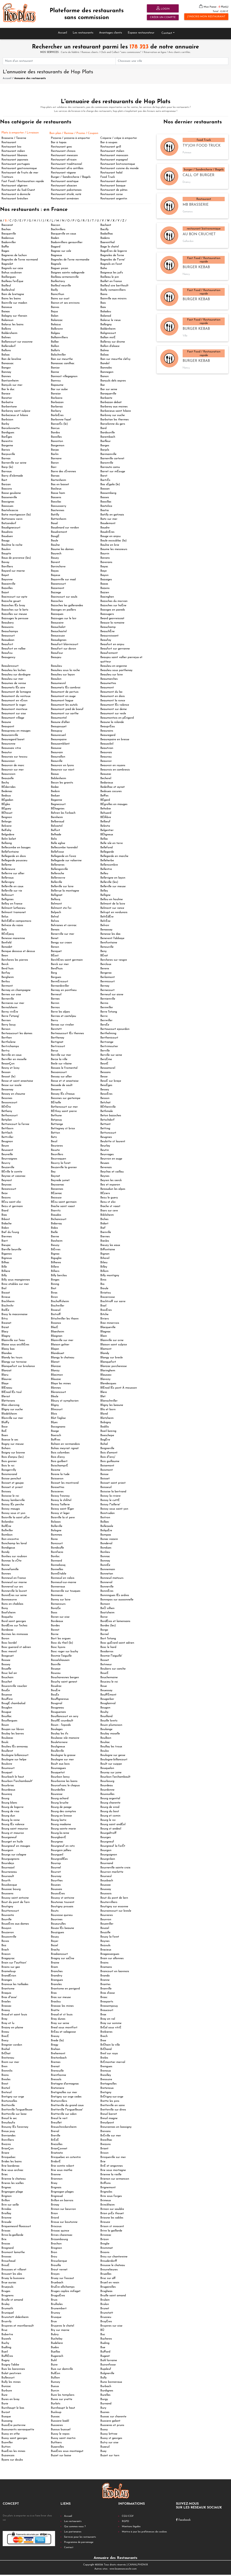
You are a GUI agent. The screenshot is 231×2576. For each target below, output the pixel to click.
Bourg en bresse (61, 1812)
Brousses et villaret (13, 2266)
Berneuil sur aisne (111, 991)
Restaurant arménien (65, 195)
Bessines (6, 1095)
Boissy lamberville (13, 1497)
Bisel (103, 1302)
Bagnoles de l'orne (112, 252)
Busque (6, 2413)
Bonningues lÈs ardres (114, 1592)
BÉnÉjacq (7, 930)
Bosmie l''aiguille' (111, 1652)
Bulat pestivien (11, 2370)
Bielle (54, 1229)
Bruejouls (7, 2283)
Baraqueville (108, 390)
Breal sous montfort (64, 2024)
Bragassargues (109, 1950)
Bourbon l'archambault (115, 1773)
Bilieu (103, 1259)
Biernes (105, 1233)
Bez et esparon (110, 1181)
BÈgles (5, 801)
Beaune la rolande (112, 719)
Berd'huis (57, 965)
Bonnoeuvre (9, 1596)
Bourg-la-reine (60, 1829)
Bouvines (56, 1916)
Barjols (104, 446)
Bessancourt (59, 1069)
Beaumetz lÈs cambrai (65, 684)
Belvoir (104, 922)
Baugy (5, 537)
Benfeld (6, 939)
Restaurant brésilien (14, 195)
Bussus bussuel (60, 2426)
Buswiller (7, 2439)
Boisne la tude (60, 1471)
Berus (54, 1047)
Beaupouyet (59, 723)
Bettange (57, 1121)
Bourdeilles (58, 1786)
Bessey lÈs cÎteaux (63, 1090)
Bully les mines (11, 2378)
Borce (104, 1613)
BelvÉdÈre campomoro (16, 917)
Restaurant (8, 139)
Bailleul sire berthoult (114, 282)
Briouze (105, 2218)
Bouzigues (57, 1929)
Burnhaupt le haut (63, 2404)
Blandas (6, 1350)
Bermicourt (107, 978)
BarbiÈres (57, 412)
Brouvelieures (109, 2266)
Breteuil (6, 2089)
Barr (53, 464)
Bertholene (8, 1038)
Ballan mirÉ (108, 334)
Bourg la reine (10, 1816)
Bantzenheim (10, 377)
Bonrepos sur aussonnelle (116, 1596)
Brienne (56, 2171)
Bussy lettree (108, 2430)
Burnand (105, 2400)
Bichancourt (58, 1216)
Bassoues (7, 502)
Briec (4, 2171)
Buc (102, 2331)
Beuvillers (57, 1151)
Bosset (104, 1656)
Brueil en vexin (109, 2279)
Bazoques (57, 610)
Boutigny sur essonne (114, 1903)
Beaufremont (109, 649)
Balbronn (57, 325)
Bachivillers (58, 226)
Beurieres (57, 1142)
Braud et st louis (62, 2011)
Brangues (57, 1976)
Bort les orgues (61, 1635)
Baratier (6, 394)
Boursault (7, 1873)
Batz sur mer (108, 515)
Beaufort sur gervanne (115, 645)
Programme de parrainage (78, 2539)
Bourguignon (108, 1851)
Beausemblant (60, 740)
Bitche (104, 1311)
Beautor (6, 749)
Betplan (6, 1116)
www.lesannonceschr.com (123, 2565)
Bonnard (56, 1557)
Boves (5, 1937)
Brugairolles (108, 2283)
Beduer (55, 792)
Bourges (105, 1834)
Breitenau (7, 2054)
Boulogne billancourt (15, 1752)
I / (40, 217)
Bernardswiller (60, 982)
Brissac (5, 2227)
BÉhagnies (57, 805)
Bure (4, 2391)
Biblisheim (107, 1211)
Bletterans (8, 1397)
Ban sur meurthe (62, 355)
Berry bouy (8, 1021)
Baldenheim (108, 325)
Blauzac (56, 1376)
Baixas (5, 308)
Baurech (56, 550)
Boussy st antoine (62, 1894)
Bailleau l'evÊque (12, 278)
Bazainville (8, 580)
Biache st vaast (110, 1203)
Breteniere (57, 2084)
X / (115, 217)
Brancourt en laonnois (114, 1968)
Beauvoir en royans (112, 762)
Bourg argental (110, 1795)
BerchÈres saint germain (67, 956)
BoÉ (4, 1427)
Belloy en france (11, 900)
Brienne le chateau (13, 2175)
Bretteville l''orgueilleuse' (67, 2106)
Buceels (6, 2335)
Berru (54, 1017)
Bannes (6, 373)
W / (109, 217)
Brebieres (106, 2028)
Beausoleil (106, 740)
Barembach (107, 433)
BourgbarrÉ (58, 1834)
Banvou (56, 377)
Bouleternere (59, 1739)
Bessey (104, 1086)
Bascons (6, 485)
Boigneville (107, 1445)
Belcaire (6, 822)
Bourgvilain (107, 1855)
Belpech (56, 909)
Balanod (105, 312)
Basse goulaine (11, 489)
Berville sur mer (61, 1051)
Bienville (105, 1229)
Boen (4, 1432)
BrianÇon (7, 2145)
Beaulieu (56, 662)
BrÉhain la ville (110, 2041)
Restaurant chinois (63, 148)
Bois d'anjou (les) (12, 1453)
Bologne (56, 1527)
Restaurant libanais (14, 152)
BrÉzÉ (55, 2136)
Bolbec (104, 1518)
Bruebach (57, 2279)
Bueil (4, 2348)
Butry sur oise (109, 2439)
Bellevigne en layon (112, 874)
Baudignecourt (10, 524)
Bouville (6, 1916)
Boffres (55, 1436)
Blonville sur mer (12, 1414)
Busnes (104, 2409)
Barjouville (8, 451)
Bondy (5, 1548)
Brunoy (55, 2309)
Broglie (104, 2240)
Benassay (106, 926)
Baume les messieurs (113, 546)
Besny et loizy (10, 1064)
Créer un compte (163, 17)
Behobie (105, 805)
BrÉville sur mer (110, 2132)
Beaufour (57, 649)
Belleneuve (8, 865)
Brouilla (56, 2262)
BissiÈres (106, 1306)
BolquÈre (106, 1527)
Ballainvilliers (59, 334)
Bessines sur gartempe (65, 1095)
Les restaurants (83, 29)
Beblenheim (58, 775)
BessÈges (106, 1082)
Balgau (55, 330)
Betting (105, 1125)
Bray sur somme (110, 2020)
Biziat (5, 1324)
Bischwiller (57, 1302)
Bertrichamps (10, 1043)
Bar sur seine (108, 386)
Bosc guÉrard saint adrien (117, 1639)
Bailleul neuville (61, 282)
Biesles (104, 1237)
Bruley (5, 2301)
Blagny (5, 1332)
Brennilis (6, 2067)
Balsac (5, 351)
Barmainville (108, 451)
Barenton (57, 438)
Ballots (55, 347)
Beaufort (7, 641)
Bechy (5, 779)
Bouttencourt (10, 1907)
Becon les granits (62, 779)
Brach (5, 1946)
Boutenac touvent (62, 1899)
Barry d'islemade (12, 472)
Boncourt (57, 1540)
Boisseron (57, 1475)
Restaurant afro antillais (67, 165)
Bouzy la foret (109, 1933)
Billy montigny (109, 1272)
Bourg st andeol (110, 1825)
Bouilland (106, 1713)
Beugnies (106, 1133)
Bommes (56, 1531)
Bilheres (56, 1259)
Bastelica (106, 502)
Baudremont (59, 528)
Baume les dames (62, 546)
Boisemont (107, 1462)
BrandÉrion (8, 1972)
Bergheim (7, 974)
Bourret (56, 1868)
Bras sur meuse (61, 1994)
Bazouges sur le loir (63, 615)
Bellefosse (57, 848)
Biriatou (105, 1289)
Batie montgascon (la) (16, 511)
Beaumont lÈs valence (114, 701)
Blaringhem (107, 1367)
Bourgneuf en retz (63, 1842)
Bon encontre (10, 1535)
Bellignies (7, 896)
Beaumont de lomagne (16, 688)
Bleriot (5, 1393)
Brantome (7, 1985)
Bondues (105, 1544)
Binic (103, 1276)
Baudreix (7, 528)
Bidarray (56, 1220)
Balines (6, 334)
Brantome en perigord (65, 1985)
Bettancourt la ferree (15, 1121)
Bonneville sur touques (65, 1587)
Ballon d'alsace (109, 342)
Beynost (6, 1177)
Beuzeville (7, 1164)
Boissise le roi (10, 1492)
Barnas (5, 455)
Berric (104, 1012)
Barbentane (9, 403)
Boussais (56, 1886)
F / (26, 217)
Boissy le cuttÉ (110, 1497)
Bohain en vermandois (65, 1440)
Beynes (104, 1172)
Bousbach (106, 1877)
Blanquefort (108, 1358)
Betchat (105, 1099)
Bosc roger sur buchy (64, 1648)
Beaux (55, 770)
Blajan (55, 1345)
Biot (53, 1285)
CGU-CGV (128, 2513)
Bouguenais (58, 1708)
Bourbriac (7, 1782)
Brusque (56, 2314)
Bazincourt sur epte (14, 593)
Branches (57, 1968)
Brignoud (57, 2192)
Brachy (55, 1946)
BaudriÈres (107, 528)
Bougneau (57, 1704)
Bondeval (106, 1540)
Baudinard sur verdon (65, 524)
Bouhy (104, 1708)
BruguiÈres (58, 2292)
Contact (167, 29)
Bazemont (57, 585)
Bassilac (56, 498)
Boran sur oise (60, 1613)
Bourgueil (57, 1851)
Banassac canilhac (62, 360)
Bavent (55, 559)
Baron (55, 459)
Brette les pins (109, 2097)
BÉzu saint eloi (11, 1198)
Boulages (57, 1726)
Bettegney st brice (63, 1125)
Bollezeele (106, 1523)
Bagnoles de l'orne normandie (70, 256)
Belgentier (107, 827)
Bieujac (6, 1242)
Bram (54, 1963)
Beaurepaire (59, 736)
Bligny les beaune (111, 1401)
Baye (103, 567)
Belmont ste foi (61, 904)
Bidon (5, 1224)
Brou (54, 2253)
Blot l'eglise (58, 1414)
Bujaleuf (105, 2365)
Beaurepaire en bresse (114, 736)
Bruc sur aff (108, 2275)
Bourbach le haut (12, 1773)
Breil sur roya (109, 2050)
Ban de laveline (11, 355)
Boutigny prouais (62, 1903)
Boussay (105, 1886)
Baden (55, 234)
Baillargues (8, 273)
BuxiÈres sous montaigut (67, 2448)
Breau (5, 2028)
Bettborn (7, 1125)
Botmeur (106, 1661)
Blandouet (57, 1350)
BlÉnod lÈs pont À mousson (118, 1384)
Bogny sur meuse (12, 1440)
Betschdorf (107, 1116)
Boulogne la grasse (63, 1752)
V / (104, 217)
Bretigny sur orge (12, 2093)
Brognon (56, 2244)
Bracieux (105, 1946)
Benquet (56, 948)
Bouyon (6, 1924)
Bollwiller (7, 1527)
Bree (103, 2037)
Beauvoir (106, 757)
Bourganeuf (9, 1834)
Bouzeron (7, 1929)
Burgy (104, 2396)
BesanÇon (7, 1060)
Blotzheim (107, 1414)
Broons (104, 2249)
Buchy (5, 2339)
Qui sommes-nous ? (75, 2523)
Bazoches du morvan (113, 597)
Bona (54, 1535)
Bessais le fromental (64, 1064)
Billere (55, 1263)
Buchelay (56, 2335)
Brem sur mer (10, 2058)
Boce (4, 1423)
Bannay (6, 368)
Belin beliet (8, 835)
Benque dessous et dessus (18, 948)
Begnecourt (58, 801)
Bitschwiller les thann (65, 1315)
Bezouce (56, 1194)
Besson (104, 1095)
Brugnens (7, 2292)
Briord (55, 2214)
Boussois (106, 1890)
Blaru (4, 1371)
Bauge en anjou (110, 533)
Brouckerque (59, 2257)
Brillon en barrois (62, 2197)
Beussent (7, 1146)
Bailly (54, 286)
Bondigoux (8, 1544)
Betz (54, 1133)
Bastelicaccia (9, 507)
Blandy (104, 1350)
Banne (55, 368)
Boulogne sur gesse (112, 1752)
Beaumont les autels (64, 701)
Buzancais (7, 2452)
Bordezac (7, 1626)
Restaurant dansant (113, 178)
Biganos (6, 1250)
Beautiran (106, 744)
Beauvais (106, 749)
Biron (54, 1293)
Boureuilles (107, 1790)
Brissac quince (60, 2227)
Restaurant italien (112, 148)
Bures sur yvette (61, 2396)
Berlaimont (107, 974)
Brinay (55, 2201)
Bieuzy (55, 1242)
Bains (103, 291)
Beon (4, 952)
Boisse (104, 1471)
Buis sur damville (62, 2365)
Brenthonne (58, 2071)
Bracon (5, 1950)
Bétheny (6, 1108)
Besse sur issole (11, 1082)
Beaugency (8, 654)
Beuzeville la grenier (64, 1164)
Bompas (105, 1531)
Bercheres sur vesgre (113, 956)
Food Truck (107, 174)
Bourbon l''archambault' (17, 1778)
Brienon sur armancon (114, 2175)
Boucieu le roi (109, 1678)
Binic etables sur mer (15, 1280)
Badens (105, 234)
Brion (54, 2210)
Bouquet (6, 1769)
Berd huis (7, 965)
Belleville (56, 878)
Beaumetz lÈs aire (13, 684)
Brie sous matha (61, 2167)
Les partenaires (72, 2528)
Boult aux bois (60, 1760)
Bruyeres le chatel (62, 2322)
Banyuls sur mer (11, 381)
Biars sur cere (109, 1207)
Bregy (54, 2041)
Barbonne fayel (61, 416)
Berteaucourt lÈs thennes (67, 1030)
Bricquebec (8, 2154)
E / (21, 217)
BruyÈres (106, 2318)
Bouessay (106, 1687)
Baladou (105, 308)
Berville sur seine (111, 1051)
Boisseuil (106, 1484)
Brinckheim (107, 2201)
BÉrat (104, 952)
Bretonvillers (59, 2097)
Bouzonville (8, 1933)
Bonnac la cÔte (11, 1557)
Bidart (104, 1220)
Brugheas (106, 2288)
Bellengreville (59, 865)
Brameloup (8, 1968)
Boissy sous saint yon (114, 1505)
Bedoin (55, 788)
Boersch (56, 1432)
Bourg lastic (58, 1816)
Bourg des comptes (63, 1808)
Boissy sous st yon (13, 1510)
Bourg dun (8, 1812)
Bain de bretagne (12, 291)
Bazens (105, 585)
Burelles (105, 2391)
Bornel (104, 1631)
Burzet (5, 2409)
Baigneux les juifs (111, 269)
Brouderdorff (108, 2257)
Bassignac (7, 498)
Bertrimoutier (109, 1043)
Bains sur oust (60, 295)
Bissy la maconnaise (14, 1311)
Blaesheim (57, 1328)
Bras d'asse (107, 1989)
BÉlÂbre (105, 814)
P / (74, 217)
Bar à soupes (108, 139)
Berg (54, 969)
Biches (104, 1216)
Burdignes (106, 2387)
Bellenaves (57, 861)
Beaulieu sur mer (12, 675)
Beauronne (8, 740)
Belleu (104, 870)
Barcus (55, 425)
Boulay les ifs (59, 1730)
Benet (54, 935)
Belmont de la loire (112, 900)
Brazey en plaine (12, 2024)
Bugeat (105, 2352)
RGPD (125, 2518)
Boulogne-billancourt (113, 1756)
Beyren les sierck (111, 1177)
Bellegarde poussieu (14, 857)
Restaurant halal (111, 169)
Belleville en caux (12, 883)
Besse (104, 1073)
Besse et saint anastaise (17, 1077)
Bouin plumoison (111, 1721)
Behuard (105, 809)
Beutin (104, 1146)
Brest (4, 2080)
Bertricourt (58, 1043)
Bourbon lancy (60, 1773)
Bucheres (106, 2335)
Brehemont (58, 2050)
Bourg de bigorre (12, 1803)
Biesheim (56, 1237)
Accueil (62, 29)
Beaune (6, 719)
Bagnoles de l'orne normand (19, 256)
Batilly (55, 511)
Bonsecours (58, 1600)
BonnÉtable (58, 1570)
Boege (55, 1427)
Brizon (104, 2236)
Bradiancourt (59, 1950)
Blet (103, 1393)
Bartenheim (58, 476)
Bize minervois (109, 1319)
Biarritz (56, 1207)
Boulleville (57, 1747)
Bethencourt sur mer (64, 1103)
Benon (55, 943)
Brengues (106, 2063)
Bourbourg (107, 1778)
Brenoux (105, 2067)
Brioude (6, 2218)
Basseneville (9, 494)
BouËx (55, 1691)
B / (7, 217)
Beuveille (7, 1151)
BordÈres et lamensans (115, 1618)
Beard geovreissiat (112, 615)
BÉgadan (7, 796)
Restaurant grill (110, 143)
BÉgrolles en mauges (113, 801)
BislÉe (5, 1306)
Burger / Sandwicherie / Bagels (71, 174)
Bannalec (106, 364)
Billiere (5, 1267)
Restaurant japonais (14, 156)
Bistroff (56, 1311)
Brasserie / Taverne (13, 135)
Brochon (56, 2240)
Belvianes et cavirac (64, 922)
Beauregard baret (13, 736)
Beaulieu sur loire (111, 671)
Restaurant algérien (14, 182)
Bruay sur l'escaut (62, 2275)
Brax (103, 2011)
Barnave (56, 455)
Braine (55, 1959)
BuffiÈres (7, 2352)
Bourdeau (106, 1782)
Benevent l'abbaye (112, 935)
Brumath (7, 2305)
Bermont (7, 982)
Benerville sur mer (62, 930)
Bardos (55, 429)
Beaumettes (108, 680)
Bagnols (56, 260)
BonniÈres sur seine (14, 1592)
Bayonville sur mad (63, 576)
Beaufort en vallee (13, 645)
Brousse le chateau (112, 2262)
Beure (5, 1142)
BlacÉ (54, 1324)
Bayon (104, 572)
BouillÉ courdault (62, 1717)
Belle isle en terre (111, 840)
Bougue (6, 1708)
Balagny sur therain (14, 312)
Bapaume (57, 381)
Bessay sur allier (61, 1073)
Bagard (55, 243)
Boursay (56, 1873)
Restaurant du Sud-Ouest (18, 187)
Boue (103, 1682)
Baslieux (56, 485)
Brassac (6, 2002)
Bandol (104, 360)
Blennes (56, 1384)
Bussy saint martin (63, 2435)
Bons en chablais (12, 1600)
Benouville (107, 943)
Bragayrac (8, 1955)
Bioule (104, 1285)
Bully (103, 2374)
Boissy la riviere (110, 1492)
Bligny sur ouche (12, 1406)
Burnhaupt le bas (12, 2404)
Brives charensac (61, 2231)
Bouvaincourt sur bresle (115, 1907)
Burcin (55, 2387)
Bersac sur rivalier (62, 1021)
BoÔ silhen (107, 1605)
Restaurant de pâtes (113, 187)
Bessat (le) (8, 1073)
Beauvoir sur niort (62, 766)
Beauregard (107, 731)
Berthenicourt (109, 1034)
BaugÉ (55, 533)
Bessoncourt (9, 1099)
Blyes (54, 1419)
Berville (105, 1047)
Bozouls (105, 1942)
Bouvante (7, 1912)
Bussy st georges (111, 2435)
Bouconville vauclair (14, 1682)
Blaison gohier (60, 1341)
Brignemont (108, 2184)
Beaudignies (58, 636)
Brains (104, 1959)
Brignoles (106, 2188)
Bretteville (8, 2102)
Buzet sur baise (61, 2452)
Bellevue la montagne (65, 887)
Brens (5, 2071)
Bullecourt (8, 2374)
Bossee (5, 1656)
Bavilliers (7, 563)
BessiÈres (106, 1090)
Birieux (5, 1293)
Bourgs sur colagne (13, 1851)
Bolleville (56, 1523)
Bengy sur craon (61, 939)
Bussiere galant (110, 2417)
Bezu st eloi (108, 1198)
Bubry (55, 2331)
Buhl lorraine (108, 2357)
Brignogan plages (62, 2188)
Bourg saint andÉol (112, 1821)
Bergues (56, 974)
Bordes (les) (108, 1622)
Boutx (54, 1907)
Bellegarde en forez (63, 853)
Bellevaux (7, 874)
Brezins (6, 2141)
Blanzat (6, 1367)
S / (89, 217)
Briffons (105, 2180)
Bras (54, 1989)
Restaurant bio (11, 143)
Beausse (56, 744)
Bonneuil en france (13, 1574)
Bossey (5, 1661)
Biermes (6, 1233)
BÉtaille (56, 1099)
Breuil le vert (59, 2115)
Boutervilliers (108, 1899)
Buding (104, 2339)
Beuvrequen (58, 1155)
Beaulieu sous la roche (65, 667)
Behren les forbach (63, 809)
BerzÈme (106, 1056)
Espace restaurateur (141, 29)
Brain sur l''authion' (14, 1959)
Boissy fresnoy (60, 1492)
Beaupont (7, 723)
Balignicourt (108, 330)
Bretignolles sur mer (64, 2089)
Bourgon (105, 1847)
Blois (54, 1410)
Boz (3, 1942)
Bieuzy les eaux (110, 1242)
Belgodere (7, 831)
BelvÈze (105, 917)
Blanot (55, 1358)
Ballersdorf (8, 342)
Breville (55, 2132)
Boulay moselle (110, 1730)
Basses (104, 494)
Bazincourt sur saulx (64, 593)
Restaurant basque (112, 182)
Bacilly (104, 226)
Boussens (7, 1890)
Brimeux (105, 2197)
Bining (55, 1280)
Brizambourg (59, 2236)
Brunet (104, 2305)
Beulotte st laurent (112, 1138)
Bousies (56, 1881)
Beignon (6, 814)
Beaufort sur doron (63, 645)
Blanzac (56, 1363)
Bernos (55, 1004)
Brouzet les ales (11, 2270)
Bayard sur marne (13, 567)
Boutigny (7, 1903)
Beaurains (106, 727)
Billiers (55, 1267)
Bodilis (104, 1423)
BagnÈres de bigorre (113, 247)
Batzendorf (8, 520)
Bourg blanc (9, 1799)
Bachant (105, 221)
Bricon (104, 2149)
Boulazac (7, 1734)
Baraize (56, 390)
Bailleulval (8, 286)
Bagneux (56, 252)
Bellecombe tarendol (64, 844)
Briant (104, 2145)
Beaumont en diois (112, 693)
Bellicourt (7, 891)
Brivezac (105, 2231)
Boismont (106, 1466)
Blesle (54, 1393)
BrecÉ (5, 2033)
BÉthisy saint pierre (64, 1108)
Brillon (5, 2197)
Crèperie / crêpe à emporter (118, 135)
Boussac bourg (11, 1886)
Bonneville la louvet (14, 1587)
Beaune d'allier (60, 719)
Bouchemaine (109, 1674)
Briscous (56, 2223)
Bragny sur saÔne (62, 1955)
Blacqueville (108, 1324)
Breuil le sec (9, 2115)
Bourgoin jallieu (61, 1847)
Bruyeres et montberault (17, 2322)
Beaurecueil (58, 731)
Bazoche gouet (11, 597)
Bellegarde (107, 848)
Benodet (6, 943)
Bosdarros (106, 1648)
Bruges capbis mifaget (65, 2288)
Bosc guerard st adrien (16, 1644)
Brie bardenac (10, 2162)
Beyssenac (57, 1181)
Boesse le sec (9, 1436)
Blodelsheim (9, 1410)
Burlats (55, 2400)
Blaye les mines (61, 1380)
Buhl (54, 2357)
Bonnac (105, 1553)
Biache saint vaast (63, 1203)
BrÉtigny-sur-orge (111, 2093)
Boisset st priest (12, 1484)
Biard (4, 1207)
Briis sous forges (111, 2192)
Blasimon (57, 1371)
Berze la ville (59, 1056)
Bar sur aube (59, 386)
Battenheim (58, 515)
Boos (54, 1609)
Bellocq (55, 896)
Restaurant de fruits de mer (19, 169)
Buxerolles (57, 2443)
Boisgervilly (8, 1466)
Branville (106, 1985)
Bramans (106, 1963)
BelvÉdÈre (107, 913)
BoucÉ (104, 1669)
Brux (54, 2318)
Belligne (105, 891)
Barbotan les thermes (114, 416)
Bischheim (7, 1298)
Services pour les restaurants (80, 2534)
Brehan (55, 2046)
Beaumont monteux (14, 706)
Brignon (6, 2192)
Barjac (55, 446)
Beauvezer (8, 757)
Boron (5, 1635)
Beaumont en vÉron (14, 697)
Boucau (55, 1669)
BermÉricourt (59, 978)
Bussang (6, 2417)
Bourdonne (107, 1786)
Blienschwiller (108, 1397)
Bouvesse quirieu (62, 1912)
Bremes (55, 2058)
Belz (4, 926)
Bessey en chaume (13, 1090)
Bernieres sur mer (12, 999)
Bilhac (5, 1259)
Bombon (6, 1531)
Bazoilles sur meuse (14, 610)
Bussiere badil (60, 2417)
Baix (103, 304)
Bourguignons (10, 1855)
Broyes (55, 2270)
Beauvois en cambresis (115, 766)
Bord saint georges (13, 1618)
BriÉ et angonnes (111, 2162)
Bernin (55, 999)
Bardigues (7, 429)
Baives (55, 304)
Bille (4, 1263)
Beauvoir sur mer (12, 766)
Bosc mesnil (9, 1648)
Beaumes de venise (13, 680)
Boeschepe (107, 1432)
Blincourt (57, 1406)
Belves (55, 917)
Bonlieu (105, 1548)
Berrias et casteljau (63, 1012)
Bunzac (6, 2383)
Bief (103, 1224)
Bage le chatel (109, 243)
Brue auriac (8, 2279)
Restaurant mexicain (64, 152)
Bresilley (105, 2071)
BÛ (102, 2326)
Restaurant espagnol (114, 156)
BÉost (55, 952)
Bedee (55, 783)
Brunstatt (106, 2309)
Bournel (56, 1864)
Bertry (5, 1047)
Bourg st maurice (12, 1829)
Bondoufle (57, 1544)
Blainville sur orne (111, 1337)
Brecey (55, 2033)
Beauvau (106, 753)
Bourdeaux (8, 1786)
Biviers (104, 1315)
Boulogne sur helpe (13, 1756)
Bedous (6, 792)
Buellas (55, 2348)
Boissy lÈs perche (12, 1501)
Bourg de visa (10, 1808)
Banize (55, 364)
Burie (4, 2400)
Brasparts (106, 1998)
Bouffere (7, 1695)
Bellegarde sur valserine (66, 857)
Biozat (5, 1289)
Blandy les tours (11, 1354)
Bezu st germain (12, 1203)
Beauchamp (108, 623)
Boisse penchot (11, 1475)
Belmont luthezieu (13, 904)
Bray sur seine (60, 2020)
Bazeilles (7, 585)
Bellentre (106, 865)
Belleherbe (107, 857)
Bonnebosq (58, 1561)
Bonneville (107, 1583)
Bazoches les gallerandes (67, 602)
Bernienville (107, 995)
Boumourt (8, 1765)
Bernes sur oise (11, 991)
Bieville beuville (11, 1246)
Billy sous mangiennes (15, 1276)
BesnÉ (104, 1060)
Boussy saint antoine (15, 1894)
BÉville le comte (11, 1168)
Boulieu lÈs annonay (14, 1743)
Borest (55, 1626)
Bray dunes (58, 2015)
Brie (102, 2158)
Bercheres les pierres (14, 956)
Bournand (106, 1860)
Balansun (7, 317)
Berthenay (57, 1034)
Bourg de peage (61, 1803)
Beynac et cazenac (13, 1172)
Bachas (6, 226)
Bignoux (6, 1255)
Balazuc (56, 321)
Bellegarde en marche (114, 853)
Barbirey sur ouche (112, 412)
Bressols (56, 2076)
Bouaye (55, 1665)
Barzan (6, 481)
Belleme (6, 861)
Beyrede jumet (60, 1177)
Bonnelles (57, 1566)
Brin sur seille (10, 2201)
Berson (5, 1025)
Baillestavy (58, 278)
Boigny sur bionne (13, 1449)
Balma (104, 347)
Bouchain (7, 1674)
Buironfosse (108, 2361)
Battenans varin (11, 515)
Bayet (5, 572)
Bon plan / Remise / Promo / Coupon (73, 130)
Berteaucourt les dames (16, 1030)
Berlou (5, 978)
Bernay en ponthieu (64, 987)
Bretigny (105, 2089)
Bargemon (57, 442)
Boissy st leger (60, 1510)
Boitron (105, 1514)
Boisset (105, 1475)
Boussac (105, 1881)
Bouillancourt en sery (64, 1713)
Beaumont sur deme (113, 706)
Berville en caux (11, 1051)
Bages (5, 247)
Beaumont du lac (111, 688)
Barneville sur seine (13, 459)
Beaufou (6, 649)
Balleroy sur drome (112, 338)
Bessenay (7, 1086)
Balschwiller (58, 351)
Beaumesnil (58, 680)
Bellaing (6, 840)
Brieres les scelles (12, 2180)
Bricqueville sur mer (113, 2154)
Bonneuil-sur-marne (63, 1579)
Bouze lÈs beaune (62, 1924)
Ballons (6, 347)
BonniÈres (106, 1587)
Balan (54, 312)
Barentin (7, 438)
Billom (104, 1267)
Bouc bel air (9, 1669)
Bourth (5, 1877)
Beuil (54, 1138)
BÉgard (105, 796)
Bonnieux (57, 1592)
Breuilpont (107, 2119)
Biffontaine (107, 1246)
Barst (103, 472)
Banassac (7, 360)
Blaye (4, 1380)
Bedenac (6, 788)
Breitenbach (59, 2054)
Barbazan (57, 399)
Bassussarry (58, 502)
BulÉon (55, 2370)
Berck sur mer (60, 961)
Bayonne (7, 576)
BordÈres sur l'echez (14, 1622)
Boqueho (7, 1613)
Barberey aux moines (114, 403)
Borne (54, 1631)
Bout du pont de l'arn (15, 1899)
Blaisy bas (8, 1345)
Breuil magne (108, 2115)
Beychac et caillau (112, 1168)
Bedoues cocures (111, 788)
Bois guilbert (59, 1458)
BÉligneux (106, 831)
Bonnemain (107, 1566)
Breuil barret (108, 2110)
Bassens (56, 494)
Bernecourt (107, 987)
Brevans (105, 2128)
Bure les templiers (62, 2391)
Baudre (105, 524)
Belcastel (56, 822)
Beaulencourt (10, 662)
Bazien (104, 589)
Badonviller (8, 239)
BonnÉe (105, 1561)
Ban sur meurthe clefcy (115, 355)
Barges (104, 442)
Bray (4, 2015)
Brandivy (56, 1972)
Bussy (104, 2426)
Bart (4, 476)
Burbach (105, 2383)
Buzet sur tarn (109, 2452)
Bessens (56, 1086)
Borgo (104, 1626)
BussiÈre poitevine (13, 2422)
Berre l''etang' (10, 1012)
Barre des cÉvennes (63, 468)
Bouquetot (58, 1769)
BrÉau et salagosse (63, 2028)
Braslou (56, 1998)
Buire (54, 2361)
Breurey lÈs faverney (14, 2123)
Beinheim (57, 814)
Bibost (5, 1216)
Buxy (103, 2448)
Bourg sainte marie (63, 1825)
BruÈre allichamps (63, 2283)
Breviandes (8, 2132)
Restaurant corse (111, 191)
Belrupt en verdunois (113, 909)
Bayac (104, 563)
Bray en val (107, 2015)
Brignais (56, 2184)
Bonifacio (57, 1548)
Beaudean (7, 636)
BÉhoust (6, 809)
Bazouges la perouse (14, 615)
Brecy (4, 2037)
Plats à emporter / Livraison (20, 129)
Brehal (5, 2046)
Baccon (55, 221)
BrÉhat (6, 2050)
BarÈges (6, 433)
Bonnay (105, 1557)
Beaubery (7, 619)
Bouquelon (107, 1765)
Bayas (55, 567)
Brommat (106, 2244)
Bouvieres (106, 1912)
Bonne (5, 1561)
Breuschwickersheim (64, 2123)
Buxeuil (105, 2443)
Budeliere (57, 2339)
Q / (79, 217)
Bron (54, 2249)
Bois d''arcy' (107, 1453)
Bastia (104, 507)
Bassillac (105, 498)
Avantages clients (110, 29)
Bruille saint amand (113, 2292)
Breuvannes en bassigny (116, 2123)
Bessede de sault (62, 1082)
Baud (54, 520)
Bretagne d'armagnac (65, 2080)
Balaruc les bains (12, 321)
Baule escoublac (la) (113, 537)
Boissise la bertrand (113, 1488)
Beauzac (105, 770)
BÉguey (6, 805)
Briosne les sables (111, 2214)
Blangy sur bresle (111, 1354)
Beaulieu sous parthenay (116, 667)
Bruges (5, 2288)
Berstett (56, 1025)
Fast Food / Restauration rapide (22, 178)
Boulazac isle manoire (65, 1734)
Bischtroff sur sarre (112, 1298)
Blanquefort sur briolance (18, 1363)
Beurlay (105, 1142)
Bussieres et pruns (112, 2422)
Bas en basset (60, 481)
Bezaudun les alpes (112, 1185)
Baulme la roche (11, 541)
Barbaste (106, 394)
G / (31, 217)
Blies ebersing (10, 1401)
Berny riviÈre (9, 1008)
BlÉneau (6, 1384)
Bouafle (6, 1665)
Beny (103, 948)
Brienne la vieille (110, 2171)
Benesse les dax (110, 930)
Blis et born (108, 1406)
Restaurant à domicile (15, 191)
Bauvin (104, 550)
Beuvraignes (9, 1155)
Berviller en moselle (14, 1056)
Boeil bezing (108, 1427)
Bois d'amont (108, 1449)
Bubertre (7, 2331)
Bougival (56, 1700)
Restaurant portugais (15, 161)
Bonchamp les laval (14, 1540)
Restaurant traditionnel (66, 161)
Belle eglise (58, 840)
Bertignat (57, 1038)
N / (64, 217)
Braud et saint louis (14, 2011)
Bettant (105, 1121)
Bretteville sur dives (113, 2106)
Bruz (4, 2326)
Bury (103, 2404)
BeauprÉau (107, 723)
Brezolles (56, 2141)
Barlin (54, 451)
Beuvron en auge (111, 1155)
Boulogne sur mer (62, 1756)
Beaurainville (9, 731)
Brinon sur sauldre (112, 2205)
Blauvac (6, 1376)
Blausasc (106, 1371)
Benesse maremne (13, 935)
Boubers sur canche (113, 1665)
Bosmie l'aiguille (61, 1652)
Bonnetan (106, 1570)
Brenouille (57, 2067)
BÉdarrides (8, 783)
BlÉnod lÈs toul (11, 1389)
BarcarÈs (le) (59, 420)
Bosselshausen (60, 1656)
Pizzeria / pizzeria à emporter (70, 135)
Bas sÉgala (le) (110, 481)
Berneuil (56, 991)
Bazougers (107, 610)
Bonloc (55, 1553)
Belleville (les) (109, 878)
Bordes (55, 1622)
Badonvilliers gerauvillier (66, 239)
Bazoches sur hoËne (113, 602)
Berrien (6, 1017)
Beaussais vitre (11, 744)
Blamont (106, 1345)
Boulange (106, 1726)
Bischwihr (7, 1302)
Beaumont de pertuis (65, 688)
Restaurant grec (61, 143)
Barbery (56, 407)
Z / (124, 217)
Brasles (6, 1998)
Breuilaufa (8, 2119)
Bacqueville (8, 230)
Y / (119, 217)
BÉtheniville (108, 1103)
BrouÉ (5, 2262)
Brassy (5, 2007)
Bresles (5, 2076)
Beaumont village (12, 714)
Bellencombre (109, 861)
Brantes (105, 1981)
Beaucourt (8, 632)
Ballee (55, 338)
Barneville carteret (112, 455)
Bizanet (6, 1319)
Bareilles (56, 433)
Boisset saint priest (113, 1479)
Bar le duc (7, 386)
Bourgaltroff (108, 1829)
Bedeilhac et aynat (112, 783)
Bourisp (56, 1860)
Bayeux (55, 572)
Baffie (5, 243)
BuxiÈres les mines (13, 2448)
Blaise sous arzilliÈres (15, 1341)
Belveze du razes (12, 922)
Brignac (6, 2184)
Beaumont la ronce (112, 697)
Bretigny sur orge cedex (66, 2093)
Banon (104, 373)
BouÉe (5, 1687)
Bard (103, 425)
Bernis (104, 999)
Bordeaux (57, 1618)
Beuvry (5, 1159)
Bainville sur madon (14, 299)
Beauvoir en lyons (62, 762)
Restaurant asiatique (65, 178)
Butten (5, 2443)
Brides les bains (11, 2158)
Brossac (6, 2253)
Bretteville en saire (112, 2102)
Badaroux (7, 234)
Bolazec (56, 1518)
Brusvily (6, 2318)
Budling (6, 2344)
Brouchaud (8, 2257)
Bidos (54, 1224)
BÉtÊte (6, 1103)
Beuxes (104, 1159)
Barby (5, 420)
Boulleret (7, 1747)
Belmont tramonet (13, 909)
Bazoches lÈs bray (13, 602)
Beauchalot (58, 623)
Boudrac (56, 1682)
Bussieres (57, 2422)
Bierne (55, 1233)
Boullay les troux (111, 1743)
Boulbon (105, 1734)
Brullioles (57, 2301)
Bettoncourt (108, 1129)
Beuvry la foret (61, 1159)
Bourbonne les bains (64, 1778)
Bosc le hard (108, 1644)
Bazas (104, 580)
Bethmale (106, 1108)
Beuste (55, 1146)
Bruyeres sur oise (111, 2322)
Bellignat (56, 891)
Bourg (5, 1795)
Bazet (5, 589)
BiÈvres (55, 1246)
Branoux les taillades (14, 1981)
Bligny (55, 1401)
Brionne (6, 2214)
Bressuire (106, 2076)
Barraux (6, 468)
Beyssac (6, 1181)
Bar (102, 381)
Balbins (6, 325)
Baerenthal (107, 239)
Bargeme (7, 442)
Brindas (6, 2205)
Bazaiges (106, 576)
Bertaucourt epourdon (114, 1025)
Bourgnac (57, 1838)
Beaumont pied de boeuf (67, 706)
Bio (102, 1280)
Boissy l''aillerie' (110, 1501)
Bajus (54, 308)
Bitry (4, 1315)
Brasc (103, 1994)
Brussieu (105, 2314)
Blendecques (108, 1380)
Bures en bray (10, 2396)
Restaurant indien (13, 148)
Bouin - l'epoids (61, 1721)
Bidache (6, 1220)
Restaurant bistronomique (117, 161)
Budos (55, 2344)
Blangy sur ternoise (14, 1358)
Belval (55, 913)
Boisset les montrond (65, 1479)
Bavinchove (58, 563)
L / (53, 217)
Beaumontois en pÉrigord (117, 714)
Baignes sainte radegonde (67, 269)
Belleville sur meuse (113, 883)
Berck (4, 961)
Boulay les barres (12, 1730)
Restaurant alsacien (64, 182)
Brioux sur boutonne (64, 2218)
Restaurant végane (63, 169)
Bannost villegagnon (64, 373)
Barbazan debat (111, 399)
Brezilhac (106, 2136)
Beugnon (7, 1138)
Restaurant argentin (113, 195)
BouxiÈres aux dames (15, 1920)
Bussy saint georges (14, 2435)
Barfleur (105, 438)
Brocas (5, 2240)
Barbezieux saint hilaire (115, 407)
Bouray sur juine (110, 1769)
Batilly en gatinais (112, 511)
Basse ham (58, 489)
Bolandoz (7, 1518)
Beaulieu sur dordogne (15, 671)
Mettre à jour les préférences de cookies (144, 2528)
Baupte (6, 550)
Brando (105, 1972)
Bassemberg (108, 489)
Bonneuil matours (111, 1574)
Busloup (56, 2409)
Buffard (105, 2348)
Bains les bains (11, 295)
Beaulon (56, 675)
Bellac (104, 835)
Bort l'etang (108, 1635)
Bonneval (106, 1579)
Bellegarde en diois (13, 853)
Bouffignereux (60, 1695)
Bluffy (5, 1419)
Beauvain (57, 749)
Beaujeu (56, 654)
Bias (4, 1211)
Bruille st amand (12, 2296)
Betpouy (56, 1116)
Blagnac (105, 1328)
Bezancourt (8, 1185)
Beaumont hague (62, 697)
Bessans (105, 1069)
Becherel (105, 775)
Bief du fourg (10, 1229)
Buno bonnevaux (111, 2378)
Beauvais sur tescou (14, 753)
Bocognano (58, 1423)
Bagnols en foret (111, 260)
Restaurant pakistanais (66, 187)
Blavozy (105, 1376)
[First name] (59, 58)
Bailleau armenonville (65, 273)
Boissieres (57, 1488)
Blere (103, 1389)
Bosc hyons (58, 1644)
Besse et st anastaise (65, 1077)
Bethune (56, 1112)
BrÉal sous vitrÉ (110, 2024)
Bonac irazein (109, 1535)
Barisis (5, 446)
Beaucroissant (109, 632)
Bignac (55, 1250)
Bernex (55, 995)
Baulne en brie (109, 541)
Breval (55, 2128)
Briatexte (57, 2149)
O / (69, 217)
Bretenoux (107, 2084)
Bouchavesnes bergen (65, 1674)
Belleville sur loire (62, 883)
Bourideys (7, 1860)
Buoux (55, 2383)
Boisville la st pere (63, 1514)
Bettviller (7, 1133)
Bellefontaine (10, 848)
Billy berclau (59, 1272)
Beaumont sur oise (13, 710)
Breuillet (56, 2119)
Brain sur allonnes (112, 1955)
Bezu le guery (109, 1194)
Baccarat (7, 221)
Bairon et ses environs (65, 299)
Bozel (54, 1942)
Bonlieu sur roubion (14, 1553)
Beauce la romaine (112, 619)
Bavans (105, 554)
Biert (4, 1237)
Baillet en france (111, 278)
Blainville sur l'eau (13, 1337)
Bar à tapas (58, 139)
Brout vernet (59, 2266)
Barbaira (56, 394)
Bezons (6, 1194)
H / (36, 217)
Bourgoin (7, 1847)
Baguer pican (59, 265)
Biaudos (56, 1211)
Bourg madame (61, 1821)
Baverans (106, 559)
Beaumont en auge (63, 693)
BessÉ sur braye (110, 1077)
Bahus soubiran (11, 269)
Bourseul (106, 1873)
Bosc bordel (9, 1639)
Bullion (55, 2374)
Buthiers (56, 2439)
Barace (5, 390)
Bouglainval (108, 1700)
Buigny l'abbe (10, 2361)
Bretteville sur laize (14, 2110)
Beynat (55, 1172)
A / (2, 217)
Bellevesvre (58, 874)
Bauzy (55, 554)
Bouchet (6, 1678)
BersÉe (104, 1021)
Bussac (55, 2413)
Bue (102, 2344)
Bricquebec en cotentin (66, 2154)
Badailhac (106, 230)
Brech (104, 2033)
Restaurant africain (64, 156)
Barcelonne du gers (112, 420)
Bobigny (105, 1419)
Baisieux (6, 304)
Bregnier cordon (11, 2041)
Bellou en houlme (111, 896)
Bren (4, 2063)
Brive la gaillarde (111, 2227)
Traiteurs (7, 174)
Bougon (105, 1704)
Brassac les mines (62, 2002)
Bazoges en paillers (63, 606)
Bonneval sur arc (12, 1583)
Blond (104, 1410)
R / (85, 217)
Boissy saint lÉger (62, 1505)
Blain (103, 1332)
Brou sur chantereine (113, 2253)
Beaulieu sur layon (63, 671)
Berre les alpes (60, 1008)
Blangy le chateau (62, 1354)
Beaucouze (58, 632)
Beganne (56, 796)
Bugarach (57, 2352)
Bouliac (105, 1739)
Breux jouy (8, 2128)
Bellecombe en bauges (15, 844)
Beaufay (105, 636)
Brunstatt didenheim (15, 2314)
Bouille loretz (108, 1717)
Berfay (5, 969)
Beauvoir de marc (12, 762)
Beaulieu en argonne (113, 662)
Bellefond (106, 844)
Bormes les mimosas (14, 1631)
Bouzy (55, 1933)
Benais (55, 926)
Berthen (6, 1034)
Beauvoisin (8, 770)
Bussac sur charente (113, 2413)
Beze (4, 1190)
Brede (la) (57, 2037)
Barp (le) (7, 464)
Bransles (56, 1981)
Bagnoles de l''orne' (112, 256)
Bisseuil (55, 1306)
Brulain (105, 2296)
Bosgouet (7, 1652)
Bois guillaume (109, 1458)
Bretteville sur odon (64, 2110)
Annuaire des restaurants (30, 75)
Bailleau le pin (109, 273)
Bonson (105, 1600)
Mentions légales (131, 2523)
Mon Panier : (216, 7)
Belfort (55, 827)
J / (44, 217)
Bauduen (7, 533)
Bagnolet (7, 260)
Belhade (56, 831)
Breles (104, 2054)
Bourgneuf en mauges (15, 1842)
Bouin (5, 1721)
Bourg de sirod (109, 1803)
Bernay (104, 982)
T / (94, 217)
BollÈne (6, 1523)
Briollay (6, 2210)
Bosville (56, 1661)
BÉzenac (56, 1190)
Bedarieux (106, 779)
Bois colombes (60, 1449)
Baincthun (57, 291)
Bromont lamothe (13, 2249)
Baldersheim (9, 330)
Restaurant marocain (114, 152)
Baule (54, 537)
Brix (3, 2236)
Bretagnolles (108, 2080)
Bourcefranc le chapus (65, 1782)
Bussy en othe (10, 2430)
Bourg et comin (110, 1812)
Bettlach (6, 1129)
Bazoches (57, 597)
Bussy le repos (60, 2430)
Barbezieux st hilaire (14, 412)
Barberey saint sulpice (15, 407)
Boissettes (57, 1484)
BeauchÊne (107, 628)
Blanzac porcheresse (113, 1363)
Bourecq (6, 1790)
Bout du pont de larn (114, 1894)
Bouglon (6, 1704)
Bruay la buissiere (13, 2275)
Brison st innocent (112, 2223)
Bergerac (106, 969)
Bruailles (105, 2270)
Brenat (55, 2063)
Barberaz (57, 403)
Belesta (105, 822)
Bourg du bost (109, 1808)
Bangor (6, 364)
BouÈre (55, 1687)
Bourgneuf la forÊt (112, 1842)
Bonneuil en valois (62, 1574)
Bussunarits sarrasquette (17, 2426)
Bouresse (56, 1790)
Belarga (6, 818)
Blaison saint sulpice (113, 1341)
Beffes (104, 792)
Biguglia (56, 1255)
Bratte (55, 2007)
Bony (4, 1605)
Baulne (55, 541)
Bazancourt (58, 580)
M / (58, 217)
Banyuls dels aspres (113, 377)
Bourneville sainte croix (115, 1864)
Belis (54, 835)
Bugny (5, 2357)
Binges (55, 1276)
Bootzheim (107, 1609)
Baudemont (108, 520)
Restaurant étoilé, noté (66, 191)
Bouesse (6, 1691)
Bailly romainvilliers (113, 286)
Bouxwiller (106, 1920)
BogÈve (105, 1436)
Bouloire (6, 1760)
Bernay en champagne (15, 987)
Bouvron (105, 1916)
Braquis (6, 1989)
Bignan (104, 1250)
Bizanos (56, 1319)
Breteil (5, 2084)
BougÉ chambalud (13, 1700)
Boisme (55, 1466)
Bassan (105, 485)
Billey (103, 1263)
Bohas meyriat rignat (65, 1445)
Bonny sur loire (60, 1596)
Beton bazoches (110, 1112)
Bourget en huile (12, 1838)
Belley (104, 887)
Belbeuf (105, 818)
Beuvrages (107, 1151)
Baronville (106, 459)
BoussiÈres (58, 1890)
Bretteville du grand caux (67, 2102)
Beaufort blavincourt (64, 641)
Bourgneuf (107, 1838)
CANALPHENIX (138, 2561)
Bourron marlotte (111, 1868)
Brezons (105, 2141)
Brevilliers (7, 2136)
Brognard (7, 2244)
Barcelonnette (10, 425)
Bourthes (57, 1877)
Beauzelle (7, 775)
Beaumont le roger (13, 701)
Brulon (104, 2301)
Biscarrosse (107, 1293)
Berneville (7, 995)
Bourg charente (110, 1799)
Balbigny (106, 321)
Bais (103, 299)
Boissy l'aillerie (60, 1501)
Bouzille (105, 1929)
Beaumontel (59, 714)
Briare (5, 2149)
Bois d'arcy (58, 1453)
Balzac (104, 351)
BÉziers (105, 1190)
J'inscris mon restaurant (206, 16)
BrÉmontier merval (112, 2058)
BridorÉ (56, 2158)
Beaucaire (57, 619)
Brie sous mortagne (113, 2167)
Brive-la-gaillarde (12, 2231)
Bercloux (105, 961)
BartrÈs (105, 476)
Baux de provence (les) (16, 554)
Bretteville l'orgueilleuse (16, 2106)
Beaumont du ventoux (15, 693)
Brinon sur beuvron (63, 2205)
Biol (3, 1285)
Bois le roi (7, 1462)
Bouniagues (58, 1765)
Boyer (54, 1937)
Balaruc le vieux (110, 317)
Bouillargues (9, 1717)
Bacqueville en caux (63, 230)
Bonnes (6, 1570)
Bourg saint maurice (14, 1825)
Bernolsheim (9, 1004)
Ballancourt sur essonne (16, 338)
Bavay (5, 559)
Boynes (105, 1937)
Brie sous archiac (12, 2167)
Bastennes (57, 507)
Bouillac (6, 1713)
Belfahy (6, 827)
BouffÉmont (108, 1691)
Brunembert (59, 2305)
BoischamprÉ (59, 1462)
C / (12, 217)
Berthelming (108, 1030)
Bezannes (57, 1185)
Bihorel (104, 1255)
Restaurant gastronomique (19, 165)
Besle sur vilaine (61, 1060)
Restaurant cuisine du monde (119, 165)
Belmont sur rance (112, 904)
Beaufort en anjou (112, 641)
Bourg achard (59, 1795)
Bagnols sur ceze (12, 265)
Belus (4, 913)
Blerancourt (58, 1389)
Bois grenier (9, 1458)
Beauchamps (9, 628)
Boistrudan (107, 1510)
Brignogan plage (12, 2188)
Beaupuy (56, 727)
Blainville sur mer (62, 1337)
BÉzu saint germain (64, 1198)
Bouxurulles (58, 1920)
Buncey (55, 2378)
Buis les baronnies (13, 2365)
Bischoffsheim (60, 1298)
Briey (54, 2180)
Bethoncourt (9, 1112)
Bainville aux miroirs (113, 295)
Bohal (104, 1440)
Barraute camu (110, 464)
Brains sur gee (10, 1963)
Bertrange (106, 1038)
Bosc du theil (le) (62, 1639)
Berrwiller (106, 1017)
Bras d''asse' (9, 1994)
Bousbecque (9, 1881)
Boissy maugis (10, 1505)
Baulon (5, 546)
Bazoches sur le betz (14, 606)
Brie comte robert (62, 2162)
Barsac (55, 472)
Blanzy (55, 1367)
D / (16, 217)
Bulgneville (107, 2370)
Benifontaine (108, 939)
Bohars (5, 1445)
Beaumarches (109, 675)
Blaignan (56, 1332)
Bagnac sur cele (61, 247)
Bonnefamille (10, 1566)
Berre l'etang (108, 1008)
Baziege (56, 589)
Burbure (6, 2387)
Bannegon (106, 368)
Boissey (6, 1488)
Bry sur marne (60, 2326)
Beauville (56, 757)
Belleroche (57, 870)
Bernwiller (106, 1004)
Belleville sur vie (11, 887)
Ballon (55, 342)
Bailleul (6, 282)
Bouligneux (58, 1743)
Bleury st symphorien (65, 1397)
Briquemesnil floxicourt (16, 2223)
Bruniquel (7, 2309)
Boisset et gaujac (12, 1479)
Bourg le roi (108, 1816)
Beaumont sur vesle (113, 710)
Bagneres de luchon (14, 252)
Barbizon (7, 416)
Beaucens (7, 623)
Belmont (56, 900)
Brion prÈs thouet (112, 2210)
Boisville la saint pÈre (15, 1514)
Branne (105, 1976)
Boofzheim (8, 1609)
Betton (55, 1129)
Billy (4, 1272)
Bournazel (7, 1864)
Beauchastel (59, 628)
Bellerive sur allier (12, 870)
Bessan (5, 1069)
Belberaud (57, 818)
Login (163, 8)
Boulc (4, 1739)
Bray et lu (7, 2020)
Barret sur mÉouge (112, 468)
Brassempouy (109, 2002)
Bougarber (107, 1695)
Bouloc (104, 1747)
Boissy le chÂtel (61, 1497)
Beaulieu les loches (13, 667)
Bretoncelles (9, 2097)
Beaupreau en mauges (15, 727)
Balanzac (57, 317)
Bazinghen (107, 593)
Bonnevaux (58, 1583)
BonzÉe (56, 1605)
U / (99, 217)
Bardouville (107, 429)
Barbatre (7, 399)
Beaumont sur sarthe (65, 710)
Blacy (4, 1328)
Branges (6, 1976)
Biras (54, 1289)
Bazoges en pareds (112, 606)
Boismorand (9, 1471)
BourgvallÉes (59, 1855)
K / (49, 217)
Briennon (56, 2175)
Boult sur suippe (111, 1760)
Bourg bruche (59, 1799)
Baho (103, 265)
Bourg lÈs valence (12, 1821)
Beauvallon (58, 753)
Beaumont (107, 684)
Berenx (104, 965)
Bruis (54, 2296)
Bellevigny (7, 878)
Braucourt (106, 2007)
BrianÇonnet (59, 2145)
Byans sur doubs (12, 2456)
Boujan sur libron (12, 1726)
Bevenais (106, 1164)
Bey (53, 1168)
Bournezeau (9, 1868)
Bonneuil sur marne (14, 1579)
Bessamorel (107, 1064)
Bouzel (104, 1924)
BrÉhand (106, 2046)
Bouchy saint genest (64, 1678)
